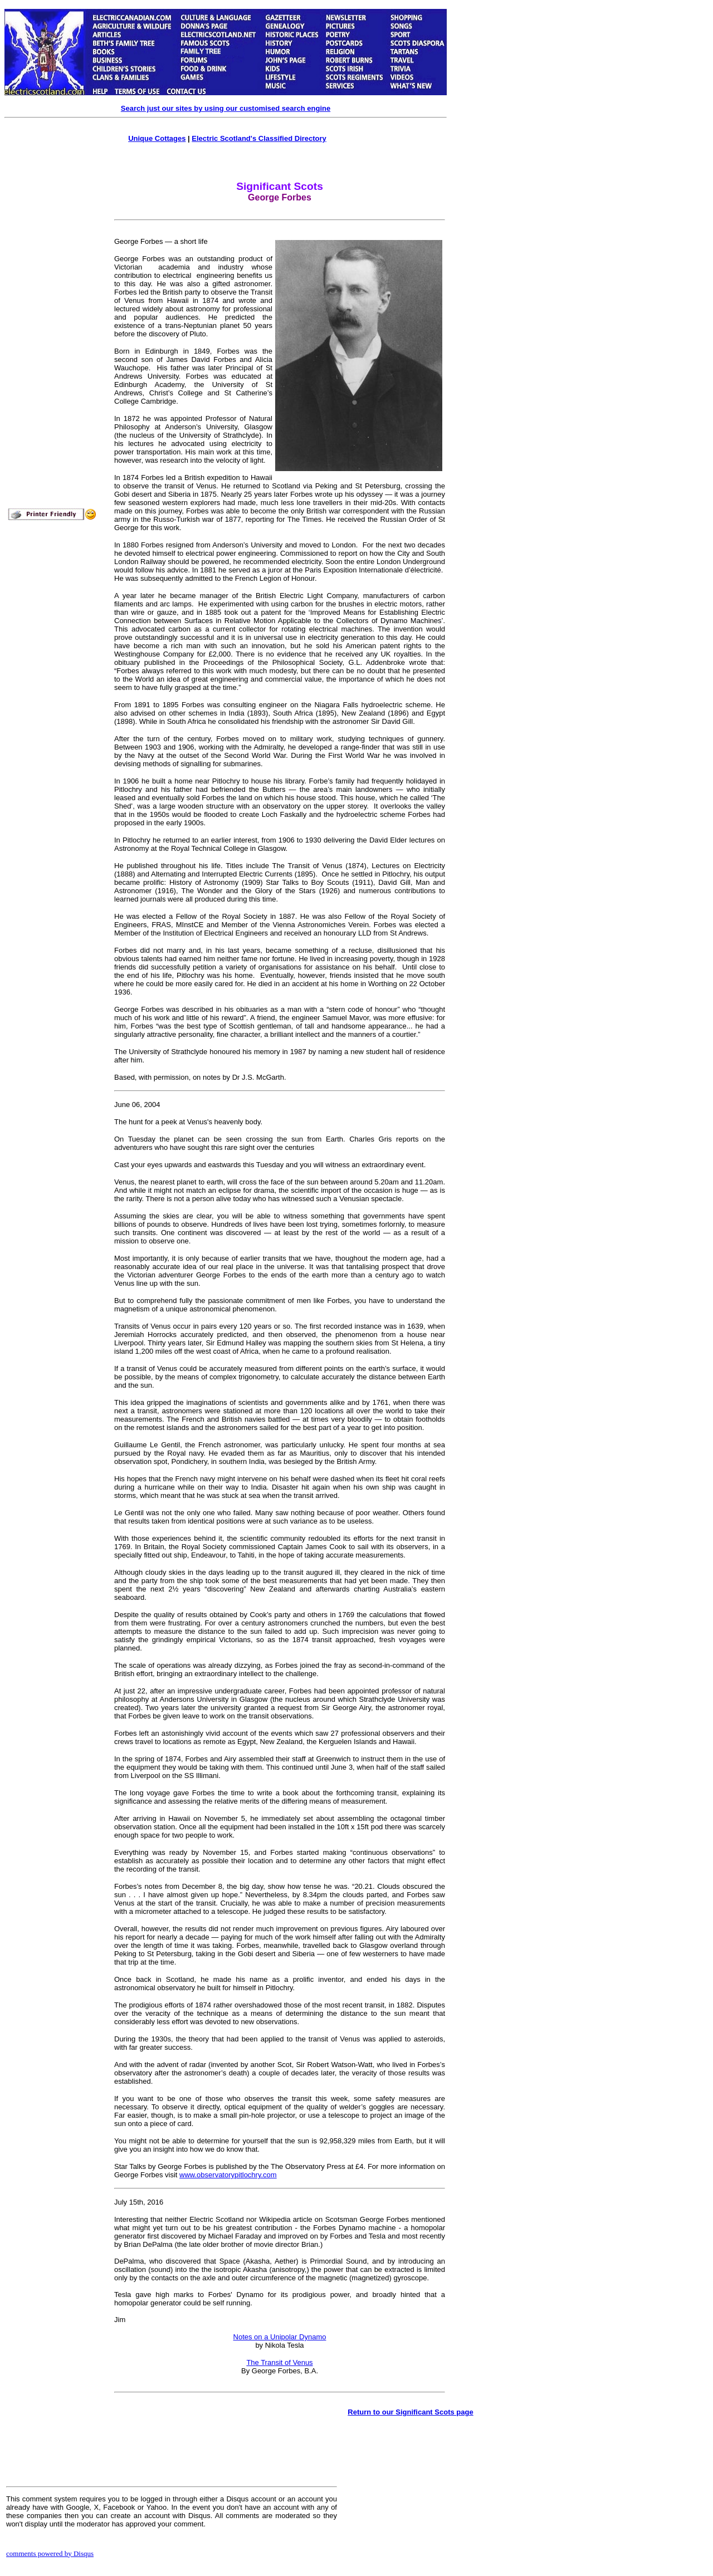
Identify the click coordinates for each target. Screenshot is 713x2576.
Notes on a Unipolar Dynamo (279, 2337)
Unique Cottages (156, 138)
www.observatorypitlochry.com (228, 2175)
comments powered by (50, 2553)
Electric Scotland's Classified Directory (259, 138)
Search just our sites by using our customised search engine (225, 108)
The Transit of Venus (279, 2362)
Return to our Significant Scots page (410, 2412)
